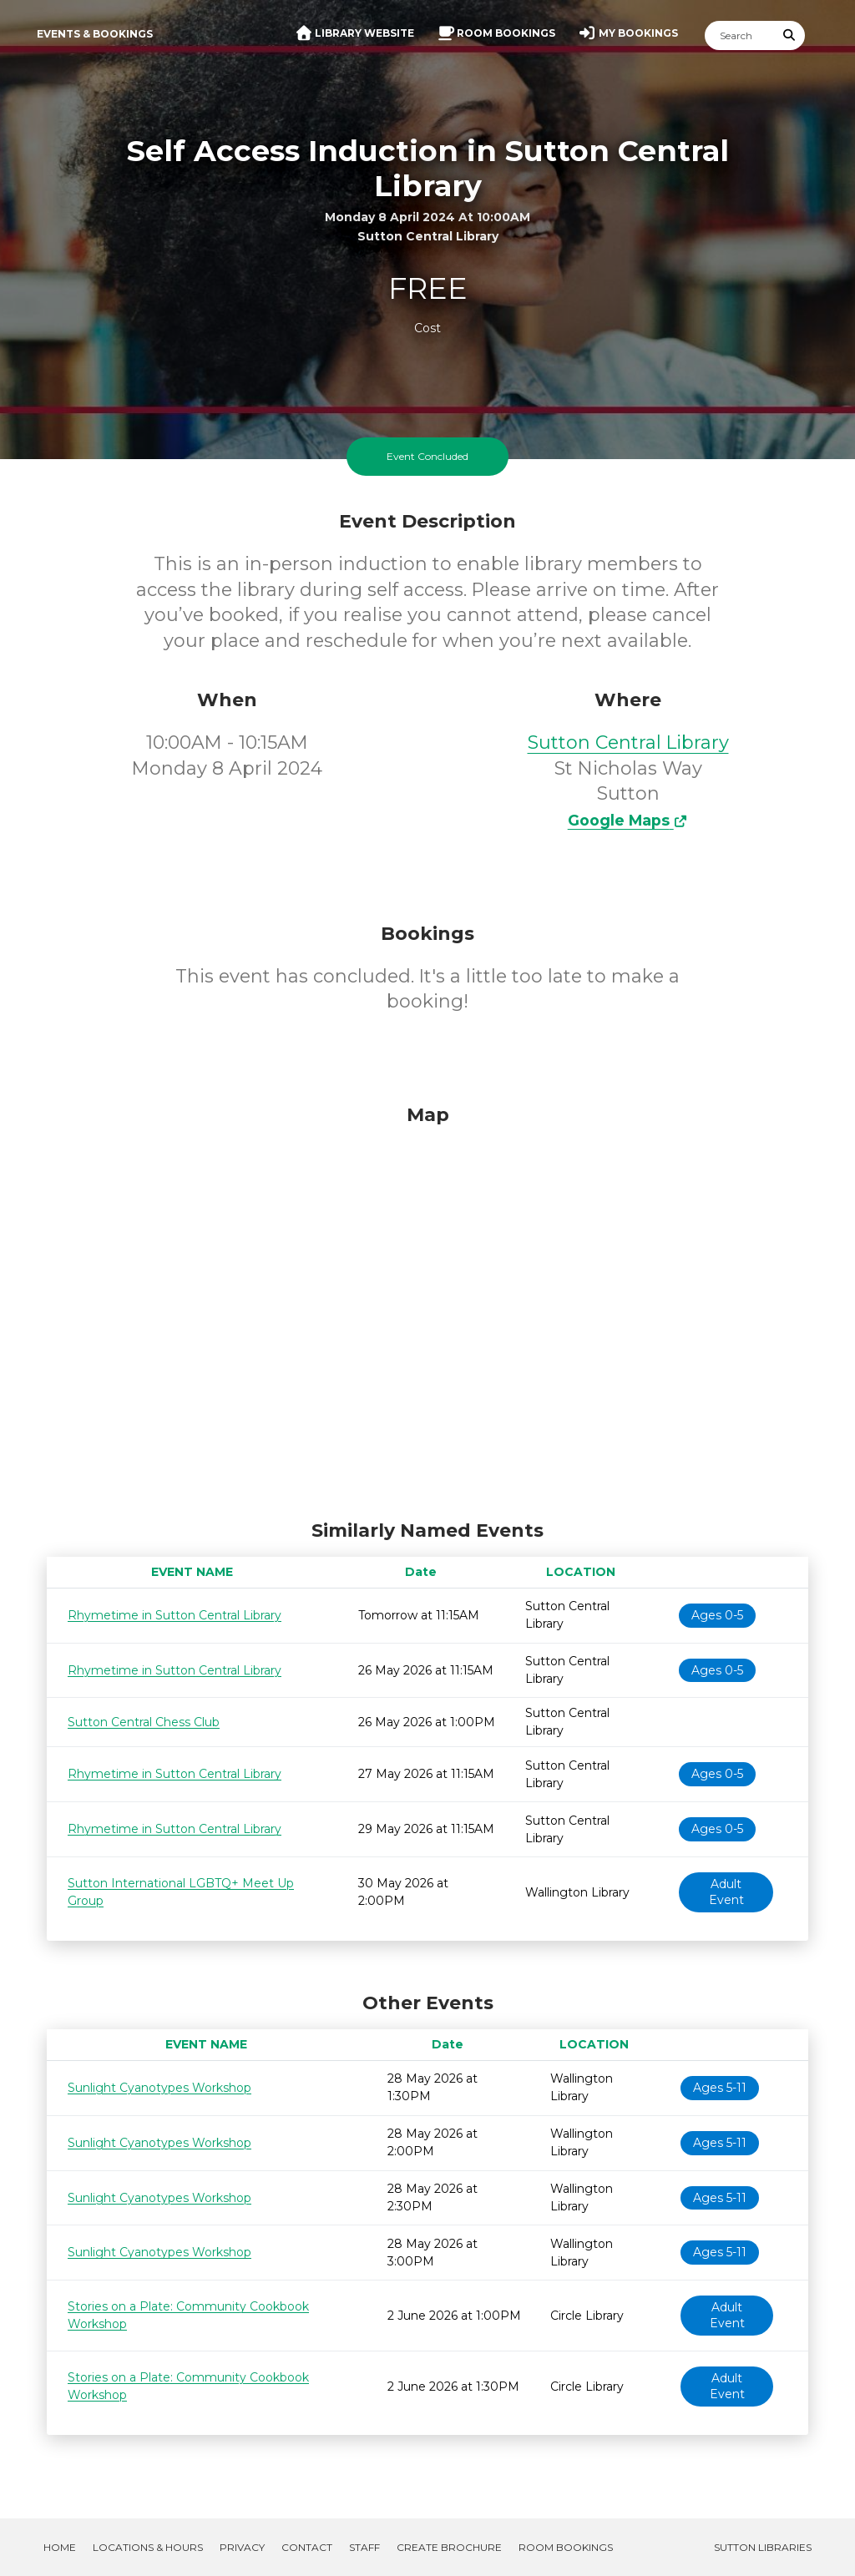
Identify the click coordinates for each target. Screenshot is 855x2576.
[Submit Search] (790, 35)
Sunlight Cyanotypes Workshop (159, 2087)
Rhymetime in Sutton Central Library (174, 1615)
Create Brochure (449, 2547)
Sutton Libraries (763, 2547)
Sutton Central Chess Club (144, 1722)
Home (59, 2547)
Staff (364, 2547)
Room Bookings (566, 2547)
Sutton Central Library (628, 742)
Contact (306, 2547)
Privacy (242, 2547)
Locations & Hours (148, 2547)
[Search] (740, 35)
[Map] (427, 1308)
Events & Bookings (95, 34)
